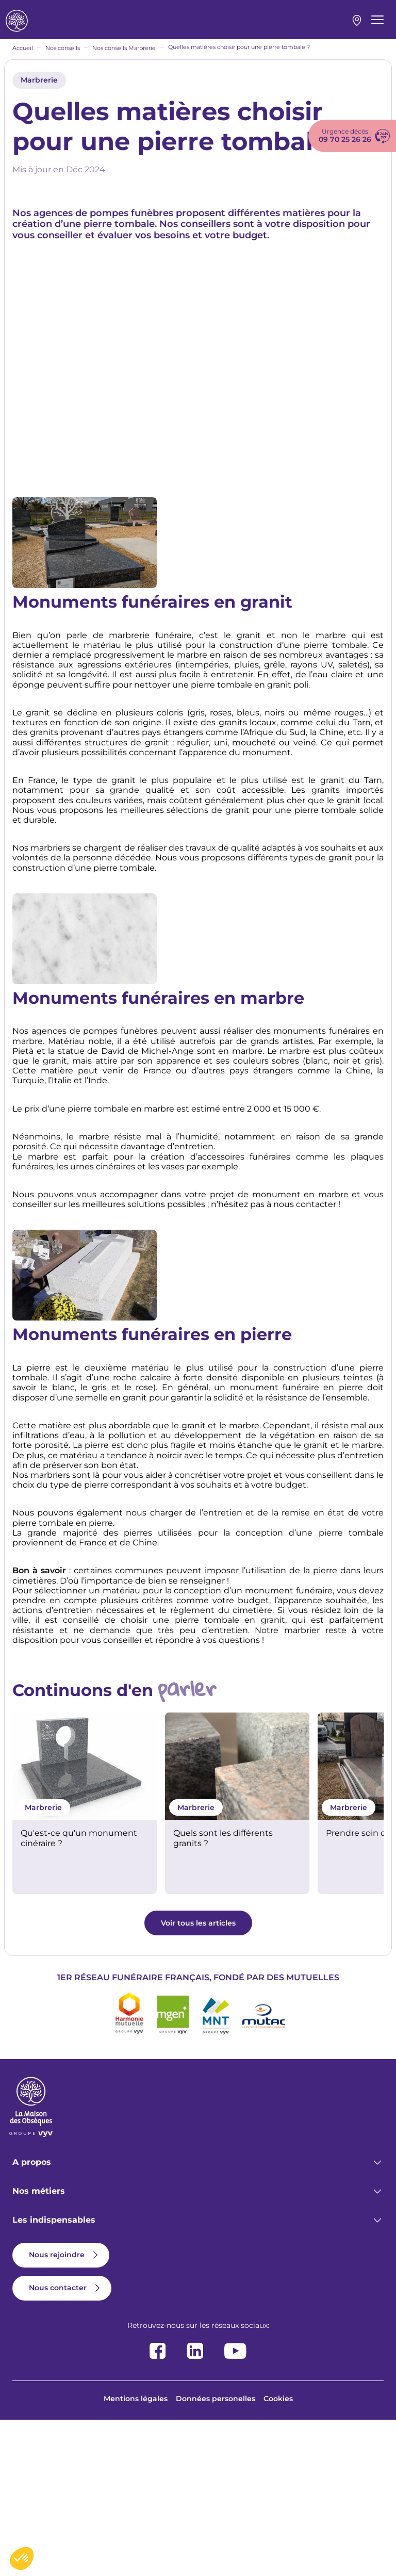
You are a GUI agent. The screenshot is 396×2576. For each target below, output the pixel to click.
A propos (31, 2318)
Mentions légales (136, 2554)
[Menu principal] (377, 25)
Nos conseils (62, 59)
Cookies (278, 2554)
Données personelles (215, 2554)
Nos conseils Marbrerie (124, 59)
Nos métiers (38, 2347)
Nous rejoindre (57, 2410)
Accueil (22, 59)
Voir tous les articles (198, 2078)
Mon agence (357, 26)
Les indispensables (53, 2376)
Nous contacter (58, 2443)
